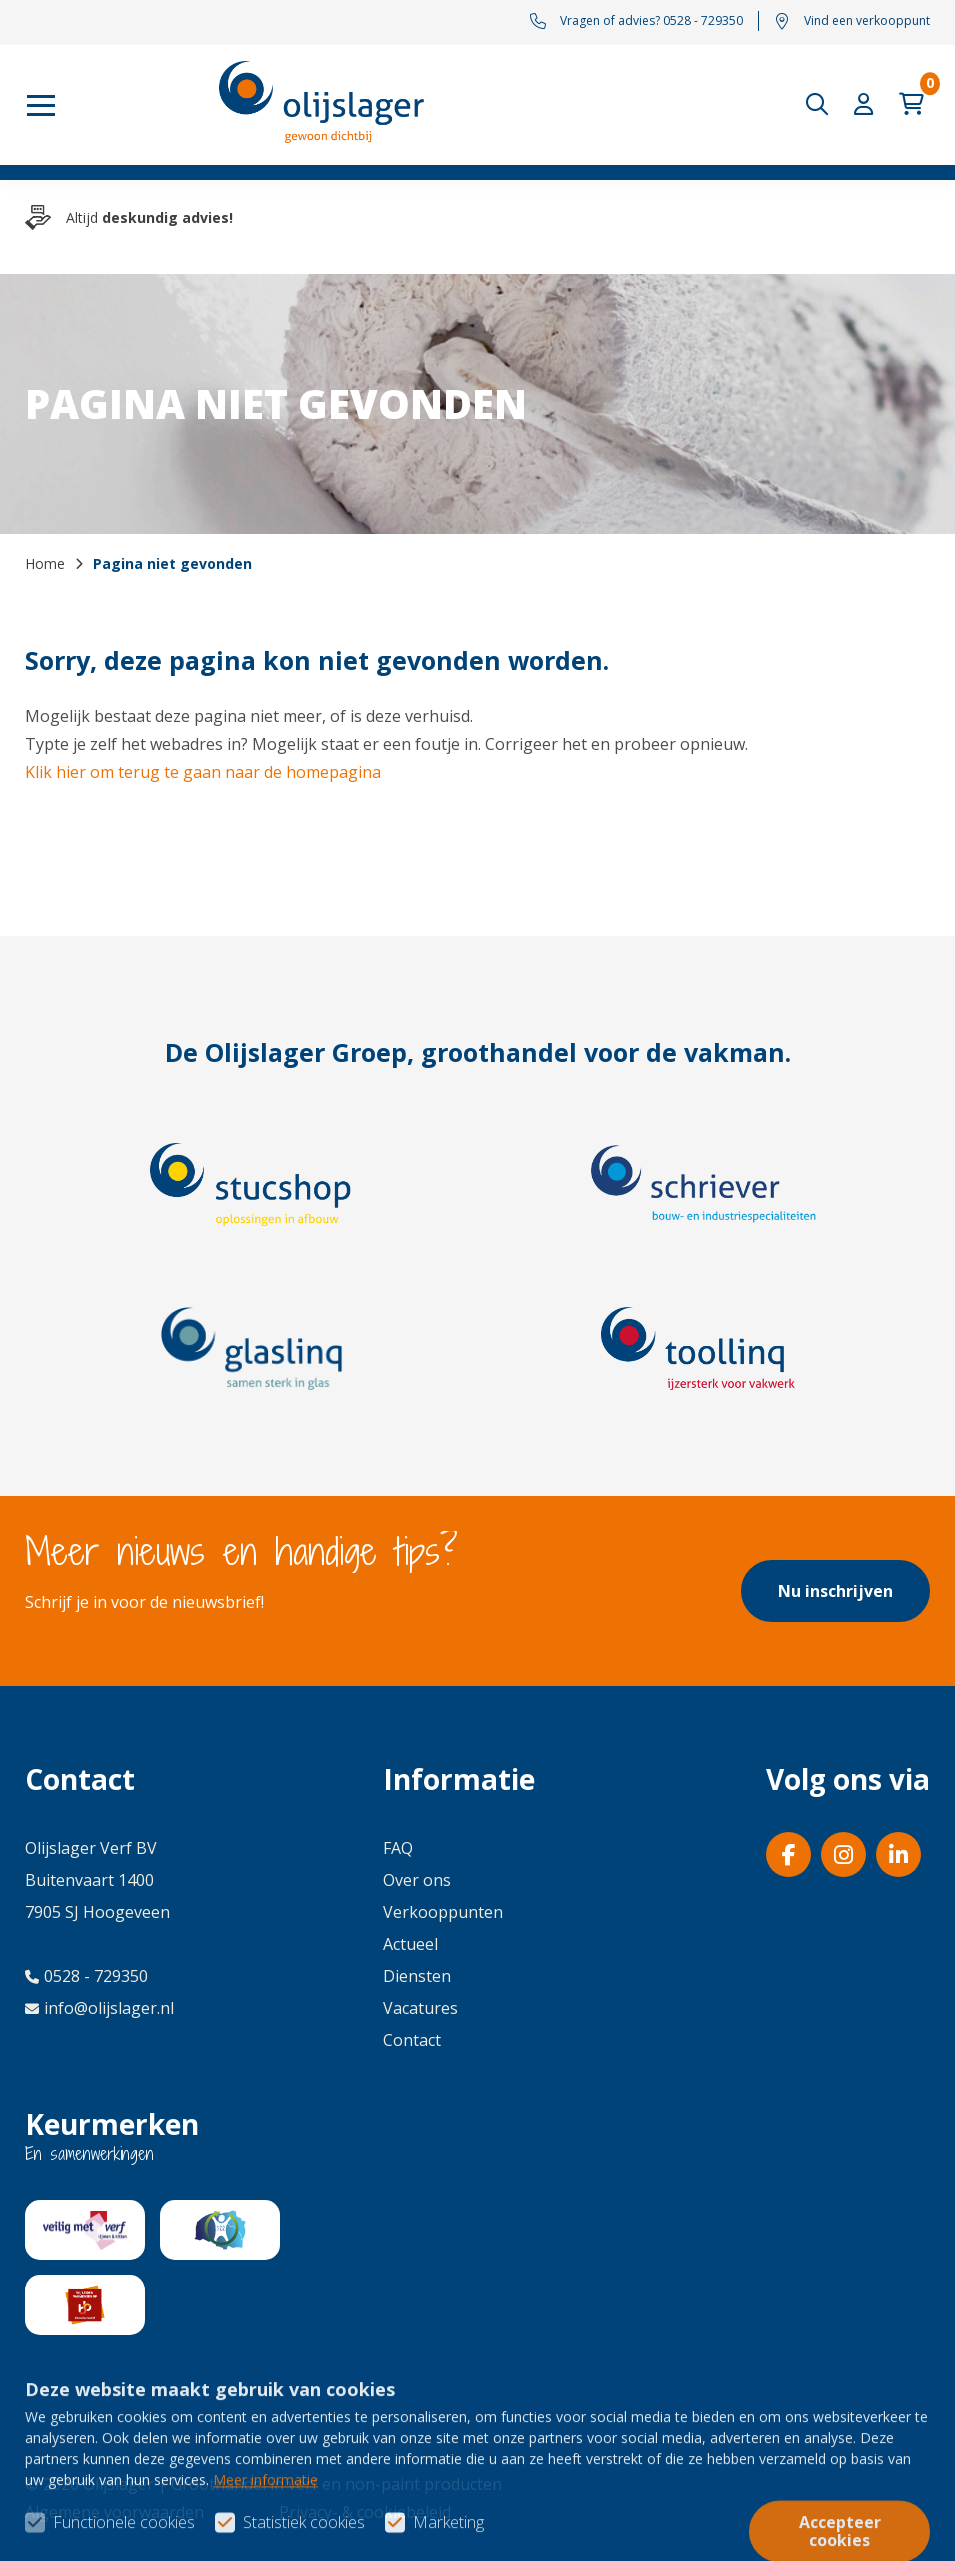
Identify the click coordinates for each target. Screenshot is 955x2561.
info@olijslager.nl (99, 2008)
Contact (412, 2040)
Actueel (410, 1944)
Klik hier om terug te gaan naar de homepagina (203, 772)
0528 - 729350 (86, 1976)
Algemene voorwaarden (114, 2512)
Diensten (417, 1976)
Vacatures (420, 2008)
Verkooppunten (443, 1912)
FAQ (398, 1848)
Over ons (417, 1880)
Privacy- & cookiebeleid (365, 2512)
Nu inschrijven (835, 1591)
